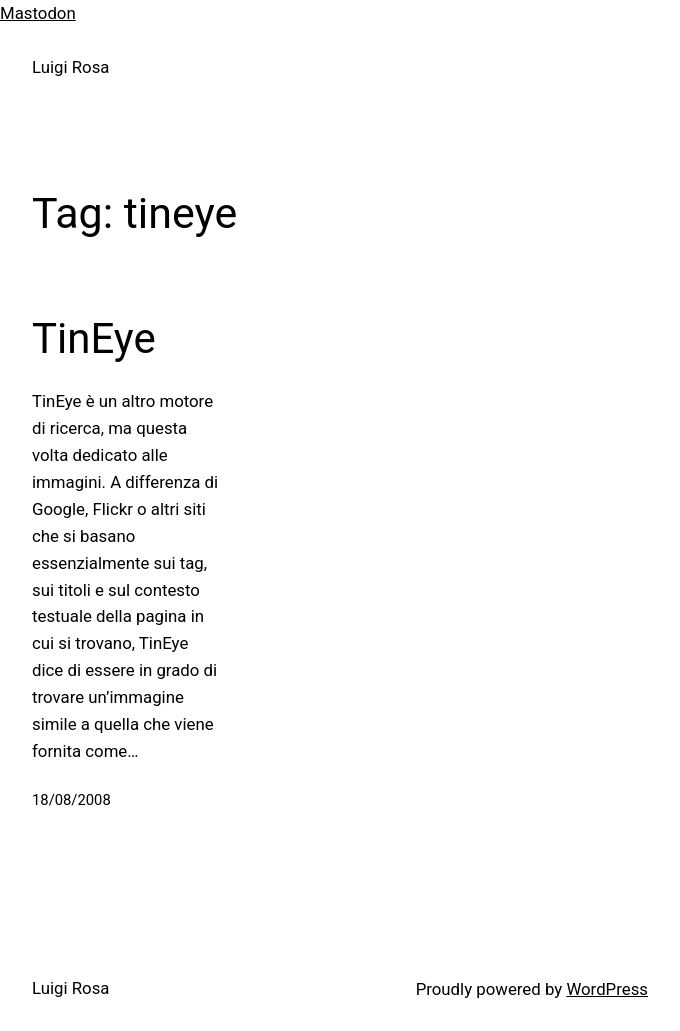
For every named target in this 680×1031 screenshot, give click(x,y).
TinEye (94, 338)
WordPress (607, 989)
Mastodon (38, 13)
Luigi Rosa (70, 67)
